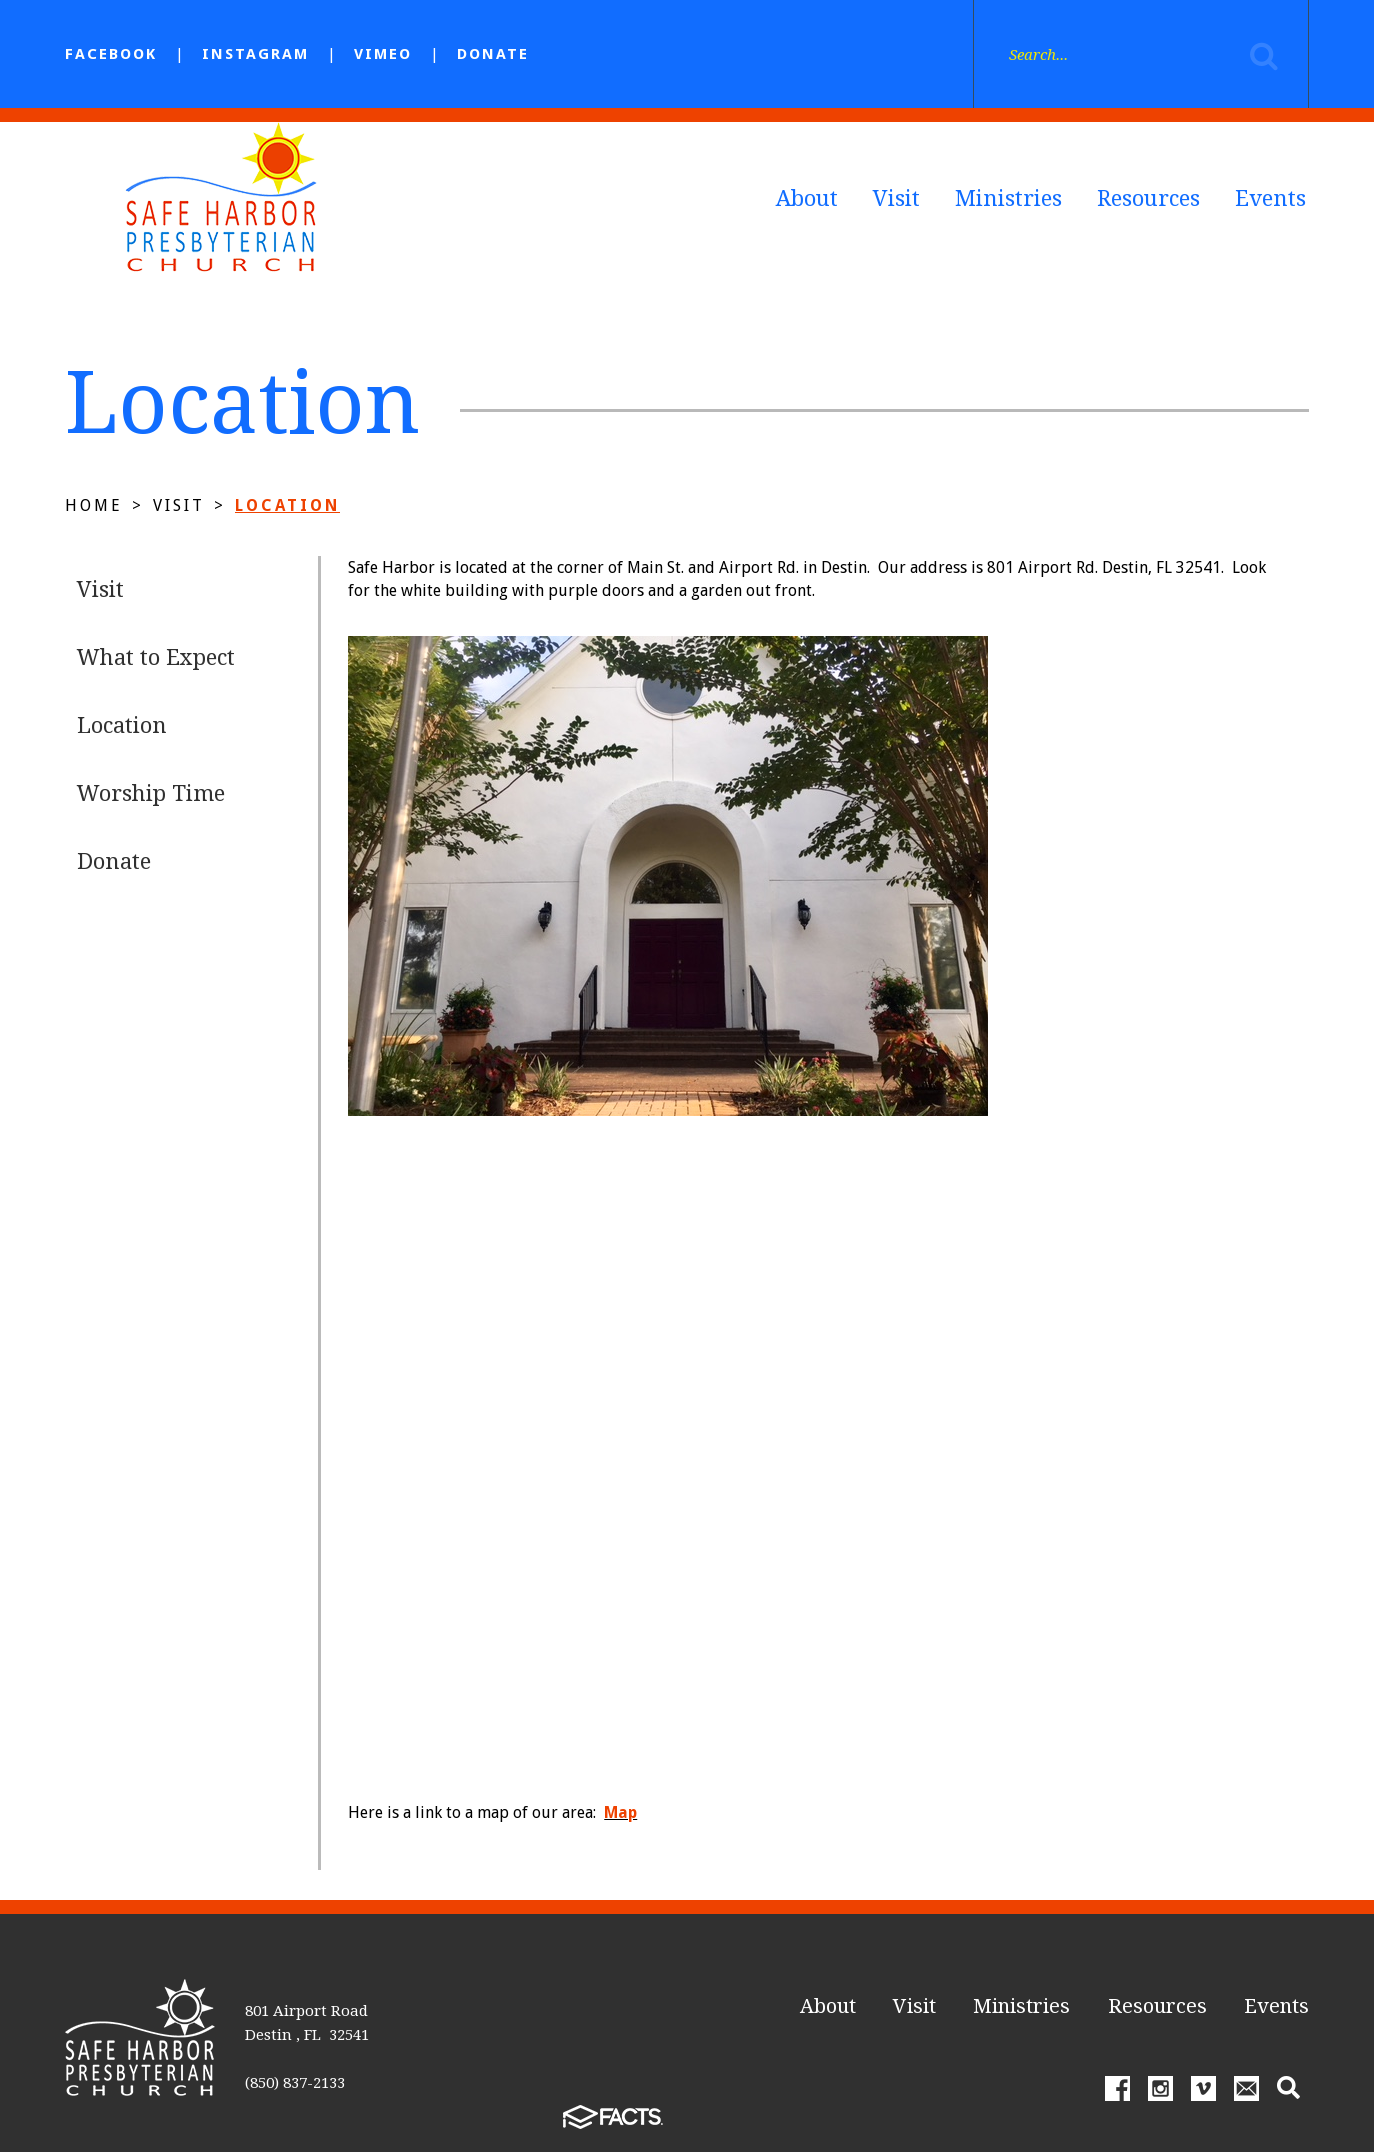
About (807, 198)
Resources (1148, 198)
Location (287, 505)
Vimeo (383, 54)
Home (94, 505)
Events (1270, 198)
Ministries (1008, 198)
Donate (493, 54)
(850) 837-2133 (295, 2083)
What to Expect (156, 657)
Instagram (255, 54)
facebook (111, 54)
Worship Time (151, 793)
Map (620, 1812)
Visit (896, 198)
